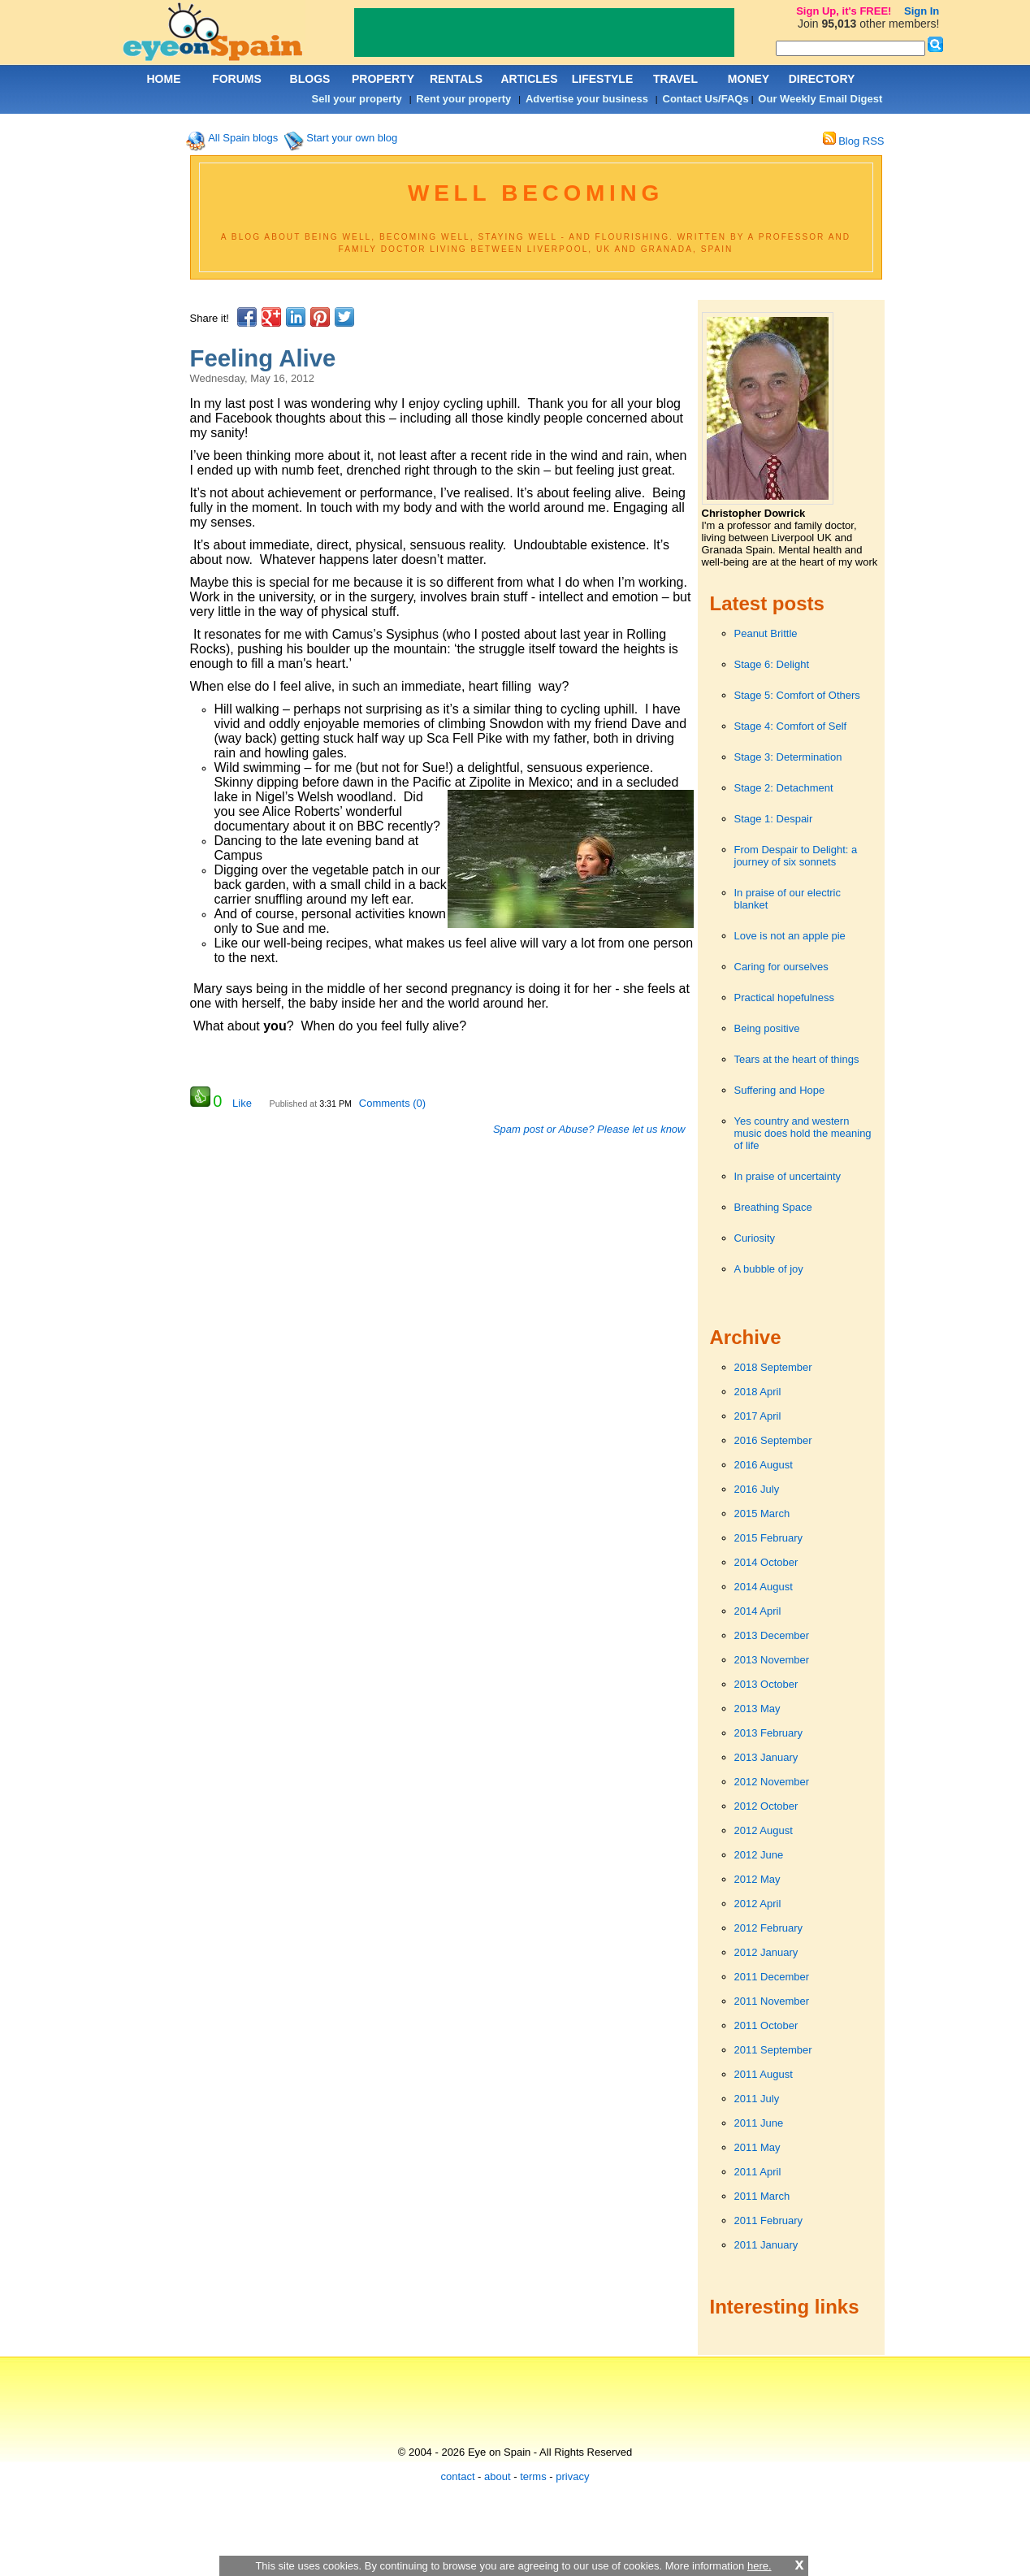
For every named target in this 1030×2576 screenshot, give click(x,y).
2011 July (757, 2098)
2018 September (773, 1367)
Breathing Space (773, 1207)
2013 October (766, 1684)
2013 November (772, 1660)
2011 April (757, 2172)
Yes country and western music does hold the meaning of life (803, 1133)
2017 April (757, 1416)
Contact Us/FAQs (706, 99)
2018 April (757, 1392)
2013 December (772, 1635)
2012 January (766, 1952)
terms (533, 2476)
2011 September (773, 2050)
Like (242, 1103)
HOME (164, 78)
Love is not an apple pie (790, 936)
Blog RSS (854, 141)
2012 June (759, 1855)
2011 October (766, 2025)
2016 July (757, 1489)
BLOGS (310, 78)
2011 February (768, 2220)
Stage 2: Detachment (783, 788)
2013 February (768, 1733)
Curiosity (755, 1238)
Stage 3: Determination (788, 757)
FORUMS (237, 78)
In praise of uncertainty (788, 1176)
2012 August (763, 1830)
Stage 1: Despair (773, 819)
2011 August (763, 2074)
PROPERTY (383, 78)
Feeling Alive (263, 358)
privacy (572, 2476)
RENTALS (456, 78)
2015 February (768, 1538)
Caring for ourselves (781, 967)
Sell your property (357, 99)
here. (759, 2566)
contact (458, 2476)
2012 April (757, 1903)
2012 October (766, 1806)
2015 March (762, 1513)
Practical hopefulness (784, 997)
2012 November (772, 1782)
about (497, 2476)
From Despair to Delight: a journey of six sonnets (796, 855)
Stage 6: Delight (772, 664)
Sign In (921, 11)
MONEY (748, 78)
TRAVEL (675, 78)
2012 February (768, 1928)
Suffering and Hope (779, 1090)
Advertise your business (587, 99)
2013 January (766, 1757)
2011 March (762, 2196)
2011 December (772, 1977)
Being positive (767, 1028)
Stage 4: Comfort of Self (790, 726)
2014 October (766, 1562)
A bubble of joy (768, 1269)
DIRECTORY (822, 78)
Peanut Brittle (766, 633)
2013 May (757, 1708)
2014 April (757, 1611)
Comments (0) (392, 1103)
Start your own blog (351, 138)
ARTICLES (529, 78)
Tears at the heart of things (796, 1059)
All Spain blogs (243, 138)
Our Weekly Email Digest (820, 99)
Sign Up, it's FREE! (843, 11)
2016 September (773, 1440)
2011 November (772, 2001)
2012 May (757, 1879)
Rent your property (463, 99)
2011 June (759, 2123)
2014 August (763, 1587)
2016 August (763, 1465)
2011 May (757, 2147)
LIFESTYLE (602, 78)
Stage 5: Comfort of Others (797, 695)
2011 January (766, 2245)
